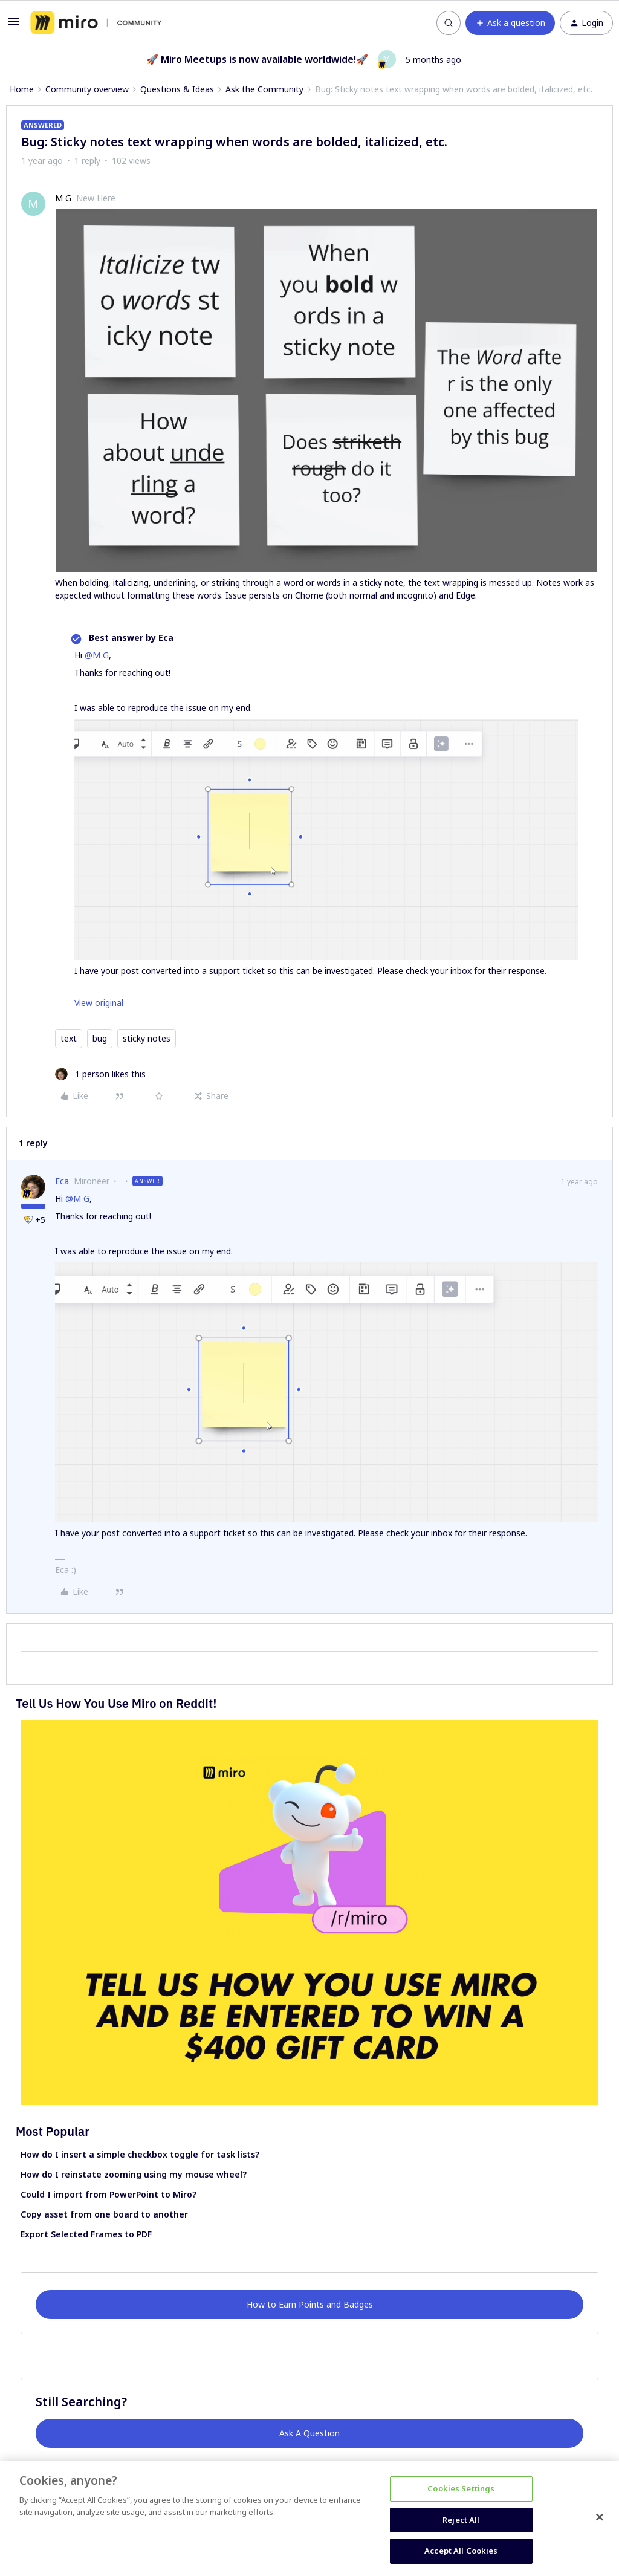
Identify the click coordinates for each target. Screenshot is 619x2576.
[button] (13, 25)
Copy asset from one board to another (104, 2214)
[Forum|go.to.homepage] (95, 23)
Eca (62, 1181)
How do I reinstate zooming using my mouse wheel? (134, 2174)
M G (63, 198)
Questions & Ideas (177, 89)
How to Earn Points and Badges (310, 2304)
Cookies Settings (460, 2488)
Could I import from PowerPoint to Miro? (108, 2194)
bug (99, 1038)
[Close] (599, 2517)
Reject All (460, 2519)
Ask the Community (264, 89)
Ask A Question (309, 2433)
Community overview (87, 89)
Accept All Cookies (460, 2550)
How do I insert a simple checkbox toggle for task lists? (140, 2154)
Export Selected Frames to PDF (86, 2234)
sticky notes (146, 1038)
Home (22, 89)
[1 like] (100, 1074)
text (68, 1038)
